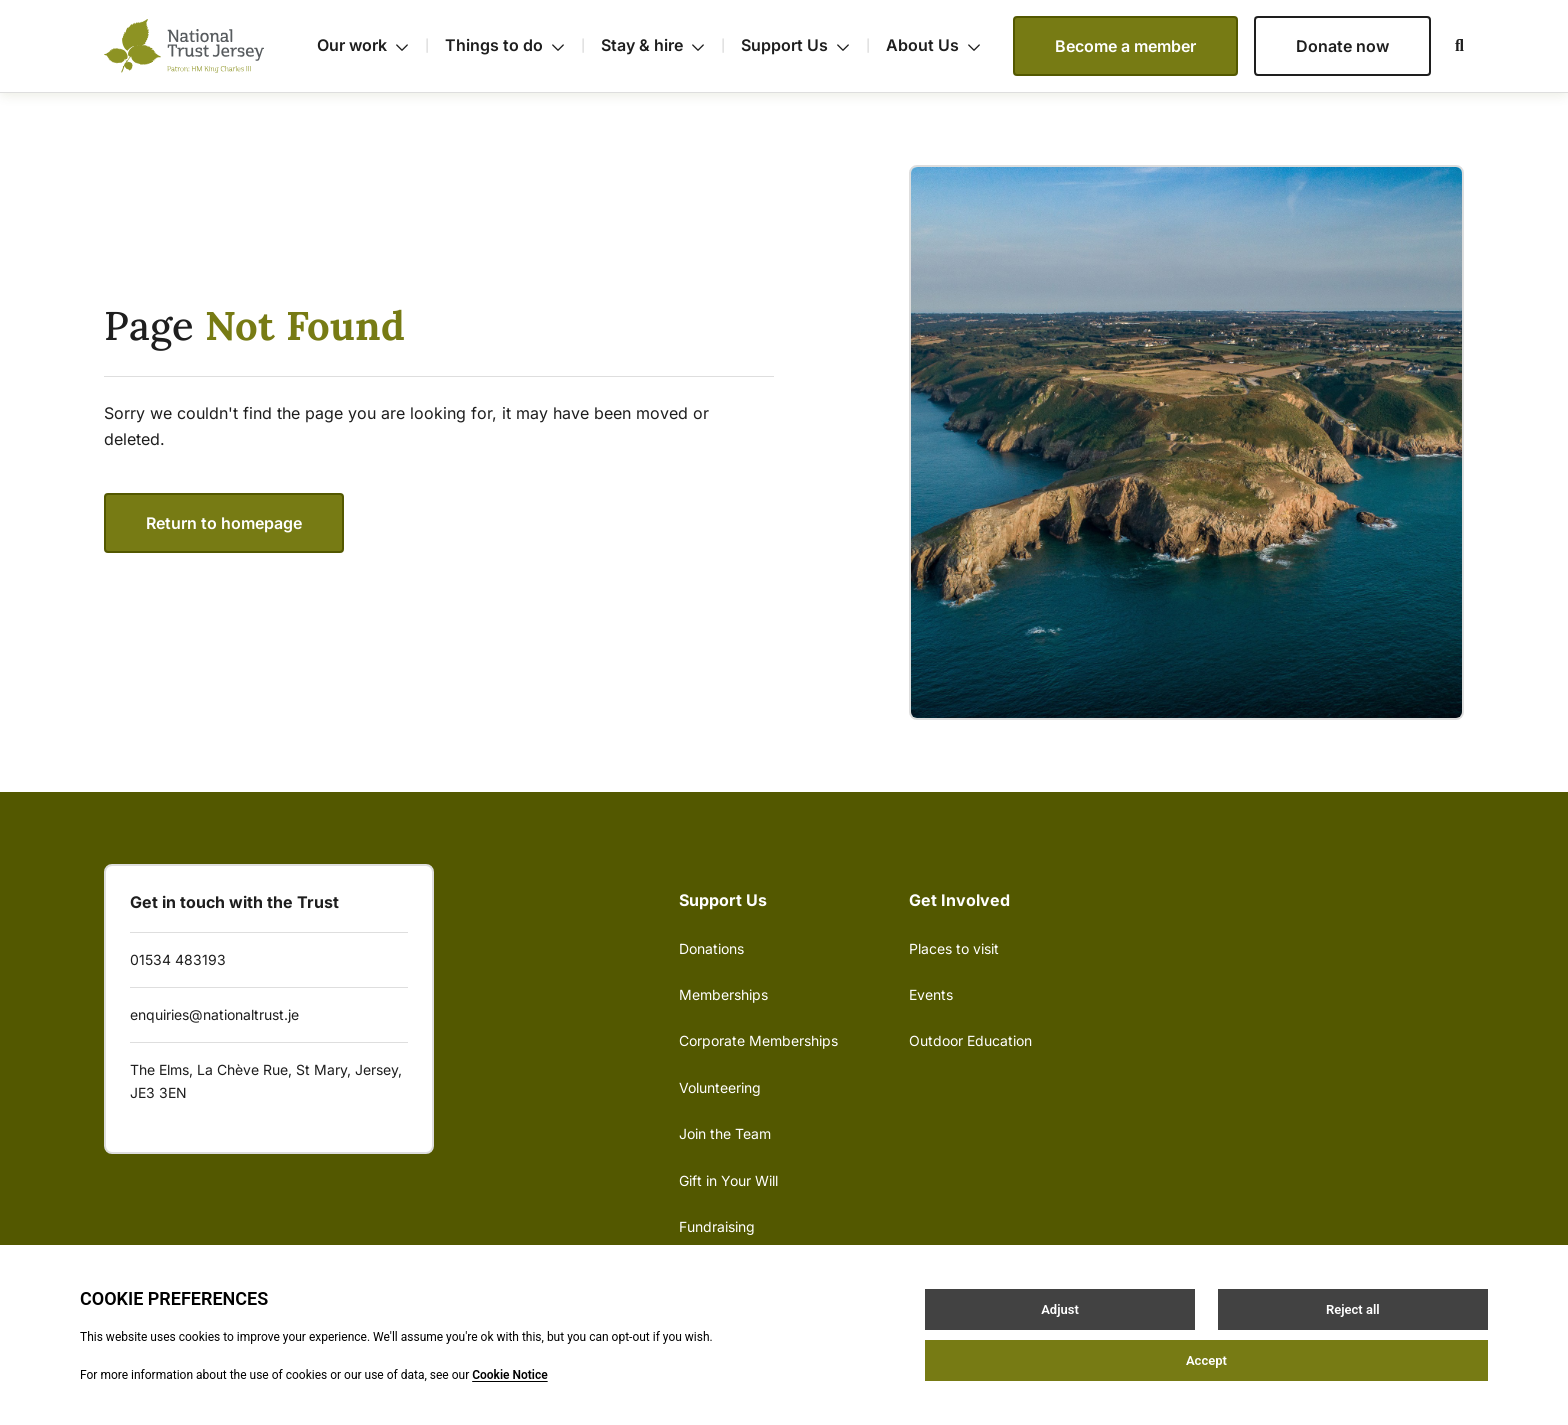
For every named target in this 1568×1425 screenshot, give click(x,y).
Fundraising (717, 1226)
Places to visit (954, 948)
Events (931, 994)
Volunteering (720, 1087)
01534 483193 (178, 959)
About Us (933, 45)
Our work (373, 46)
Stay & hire (663, 46)
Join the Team (725, 1133)
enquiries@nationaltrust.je (214, 1014)
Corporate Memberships (758, 1040)
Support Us (805, 46)
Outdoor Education (970, 1040)
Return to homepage (224, 523)
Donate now (1342, 46)
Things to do (515, 46)
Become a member (1125, 46)
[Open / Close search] (1447, 46)
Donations (711, 948)
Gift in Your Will (728, 1180)
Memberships (723, 994)
